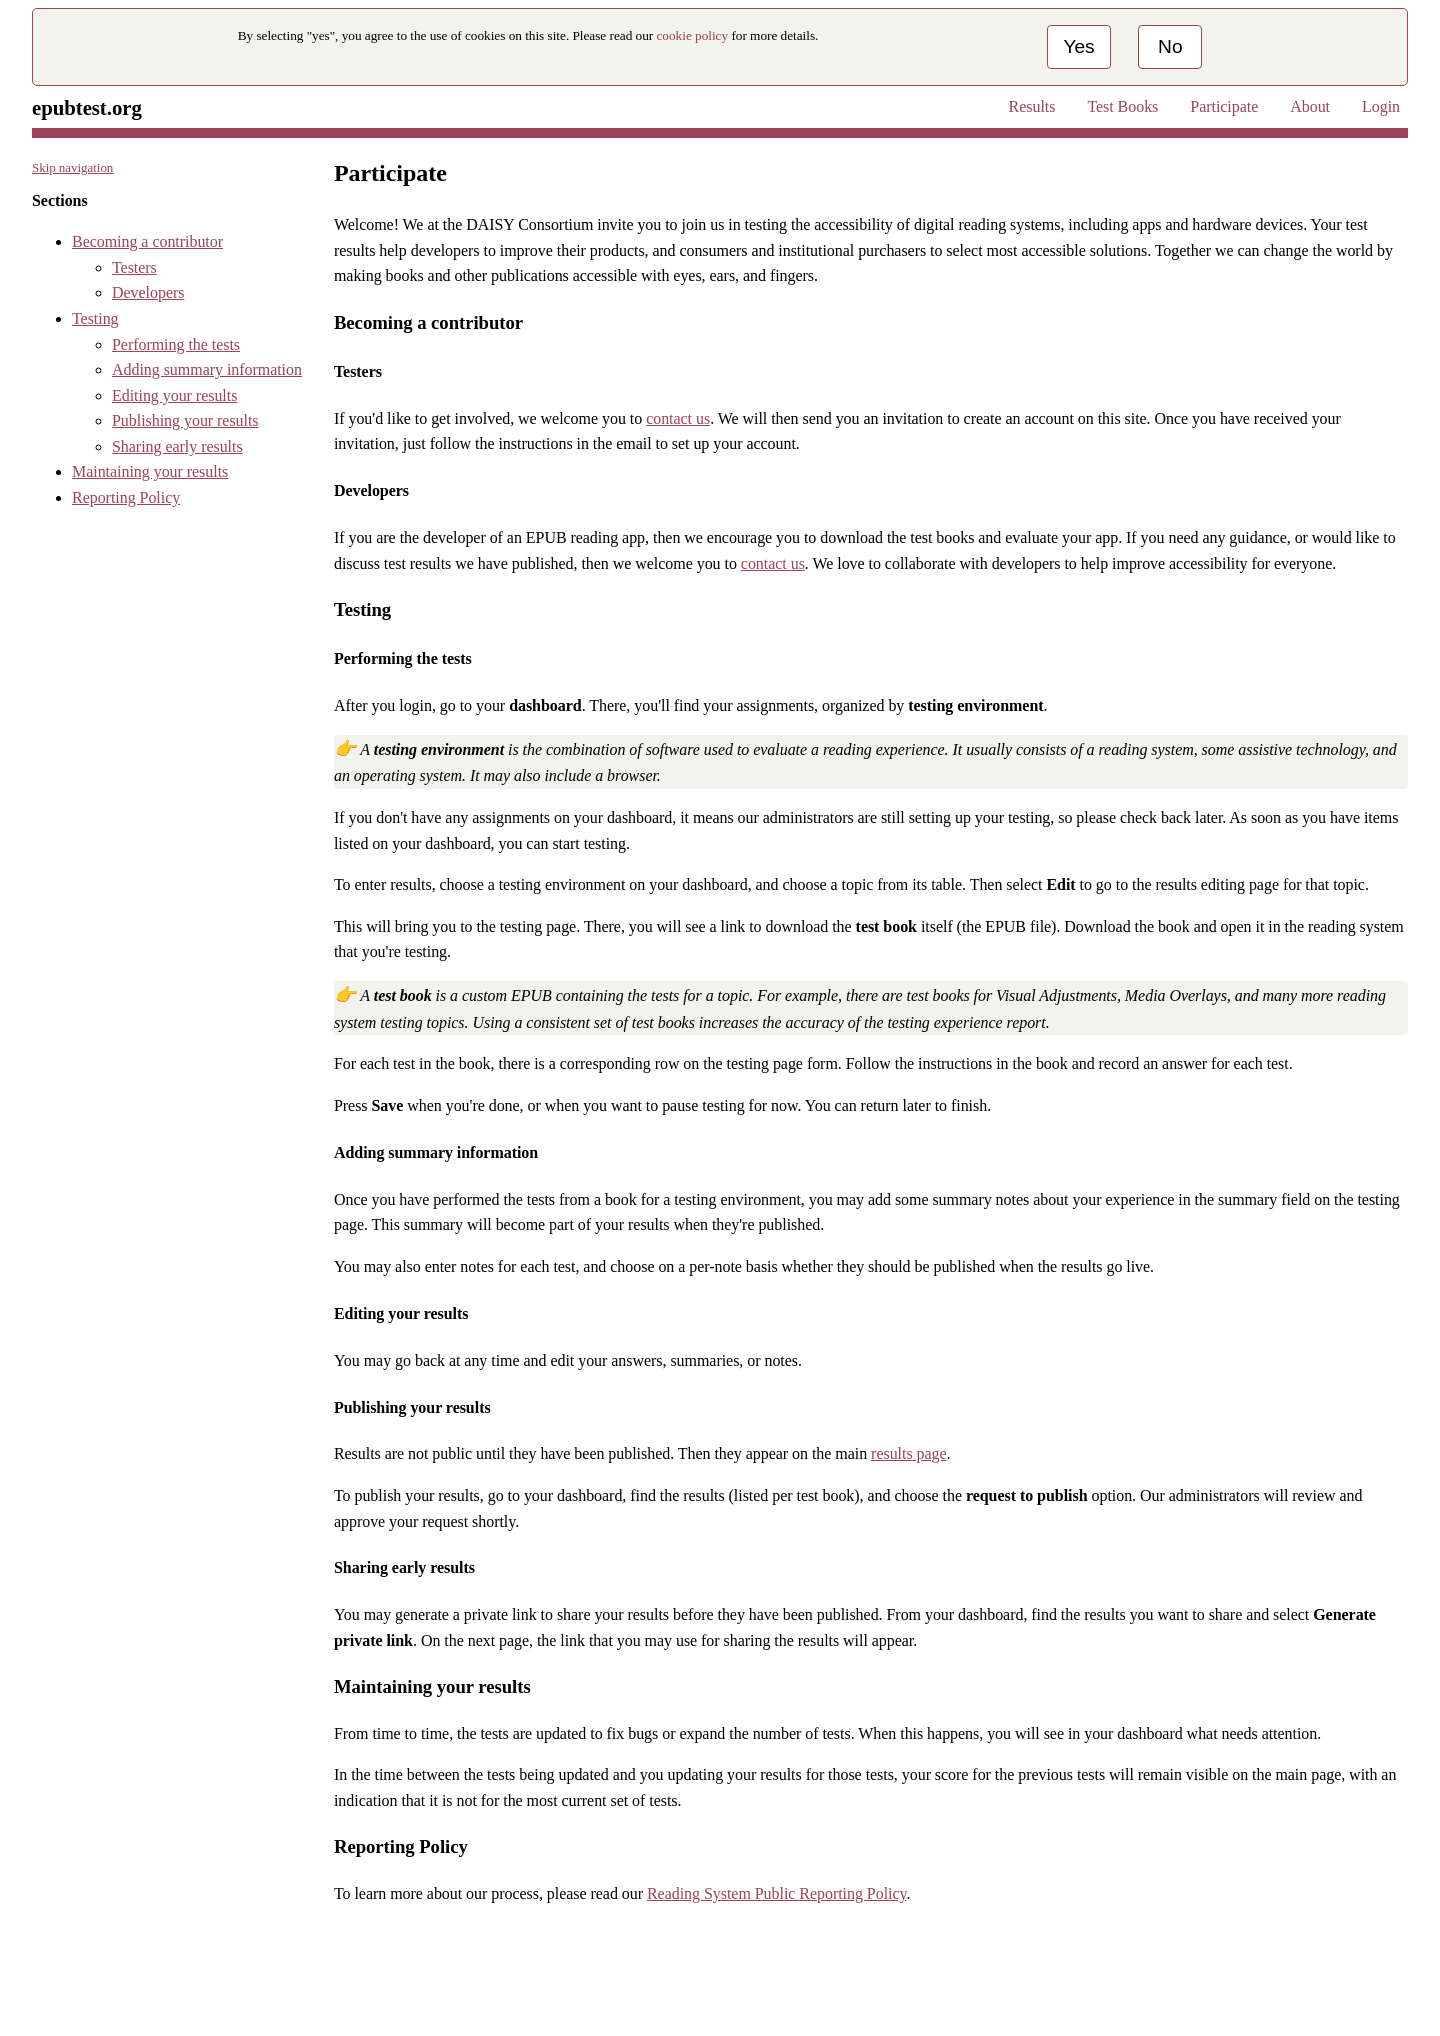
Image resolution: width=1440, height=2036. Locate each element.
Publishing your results (185, 420)
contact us (678, 418)
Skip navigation (72, 167)
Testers (134, 267)
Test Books (1122, 106)
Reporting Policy (126, 497)
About (1310, 106)
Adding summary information (207, 369)
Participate (1224, 106)
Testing (95, 318)
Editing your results (174, 395)
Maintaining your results (150, 471)
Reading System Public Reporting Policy (776, 1893)
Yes (1078, 46)
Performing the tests (176, 344)
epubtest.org (87, 107)
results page (908, 1453)
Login (1381, 106)
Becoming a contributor (147, 241)
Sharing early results (177, 446)
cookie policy (693, 35)
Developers (148, 292)
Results (1032, 106)
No (1170, 46)
